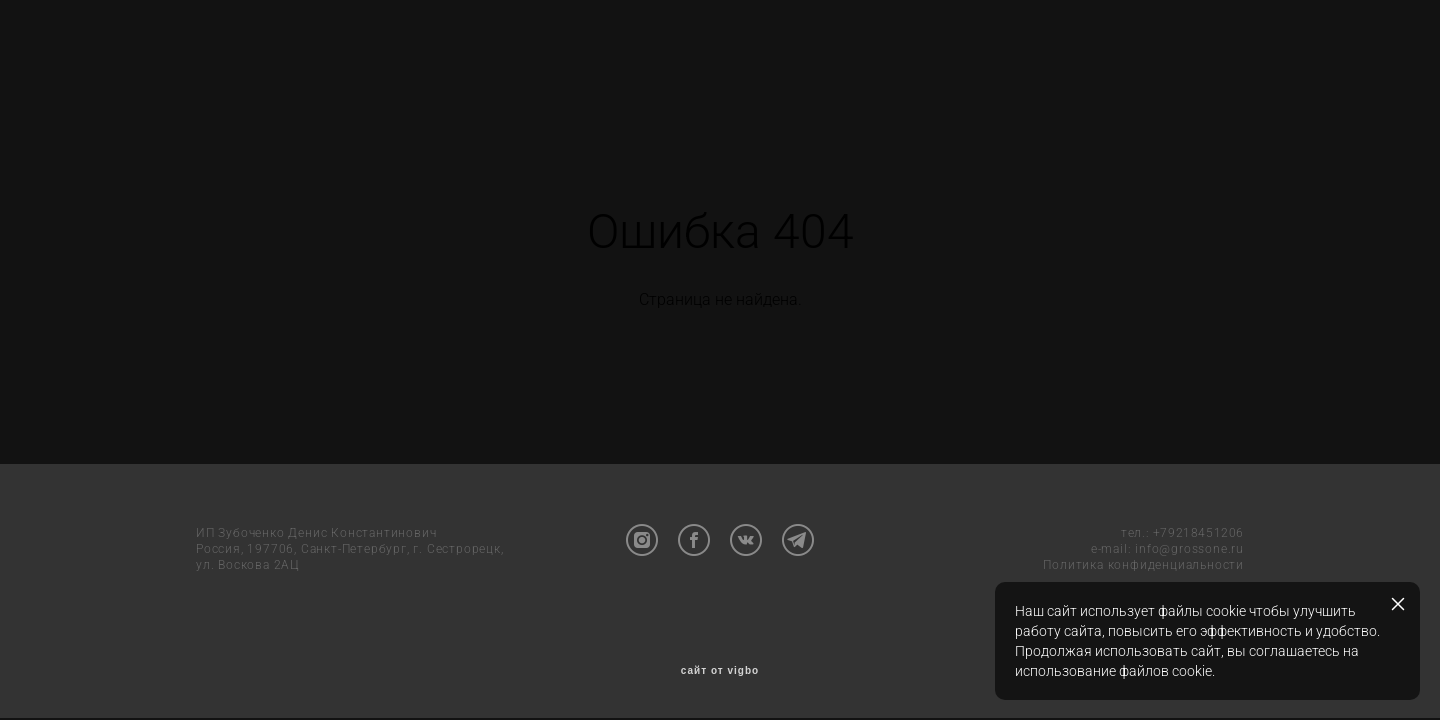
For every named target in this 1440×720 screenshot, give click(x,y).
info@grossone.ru (1189, 551)
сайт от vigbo (720, 673)
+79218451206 (1198, 535)
